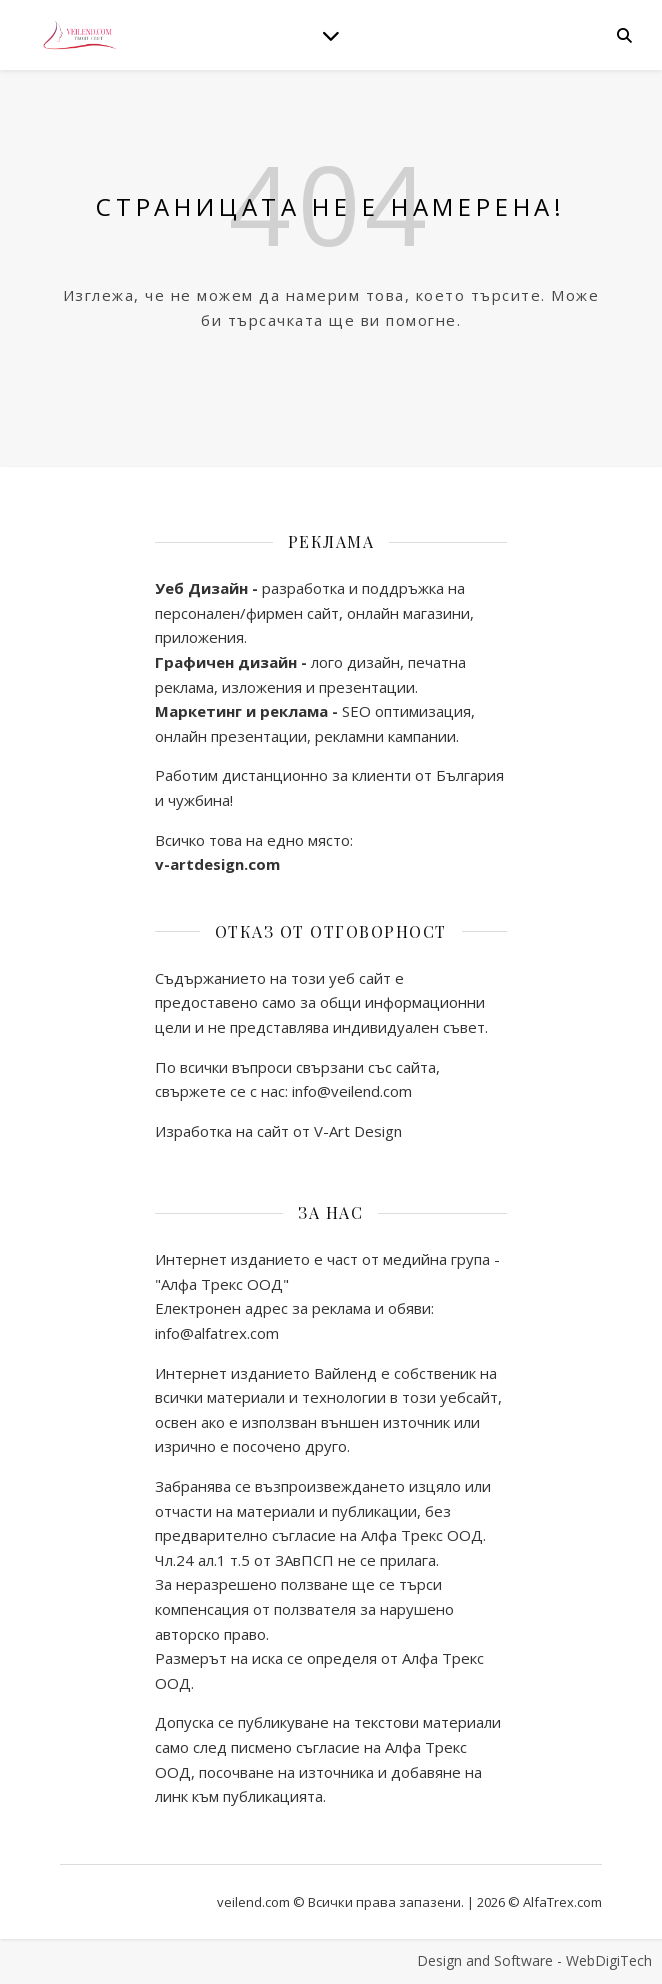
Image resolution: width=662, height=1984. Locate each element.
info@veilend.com (350, 1091)
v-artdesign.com (217, 864)
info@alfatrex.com (217, 1333)
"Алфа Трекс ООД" (222, 1284)
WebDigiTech (609, 1960)
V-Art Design (358, 1131)
